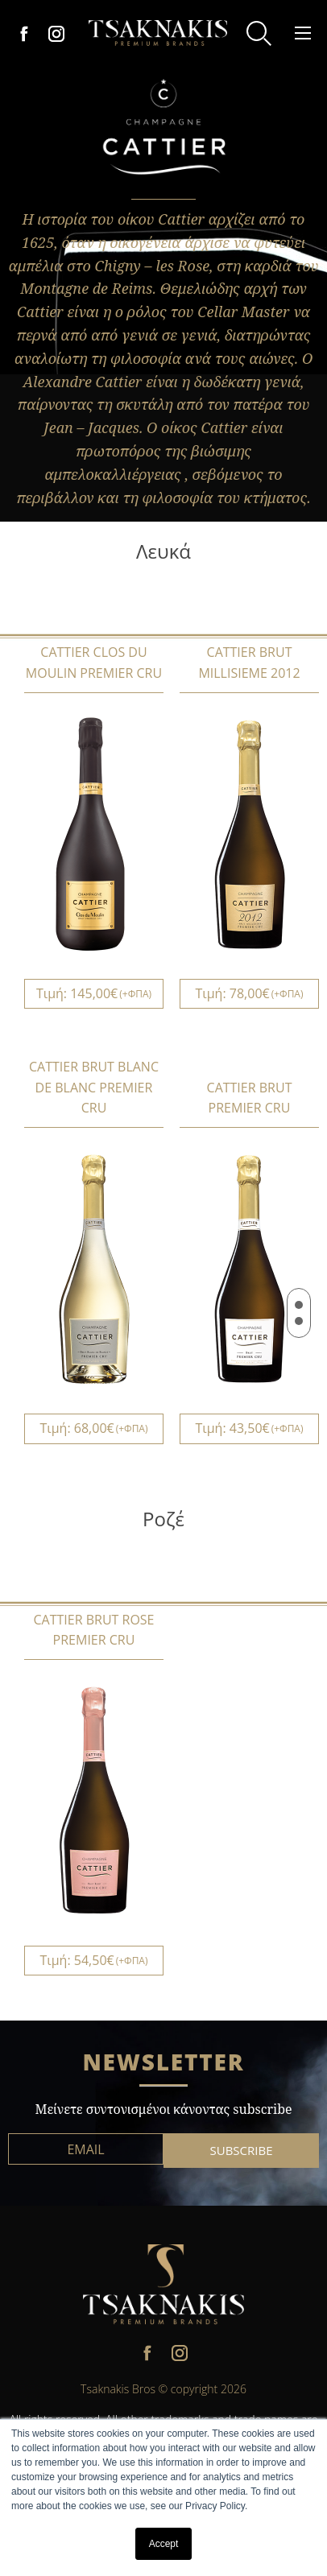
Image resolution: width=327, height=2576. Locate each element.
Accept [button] (164, 2543)
